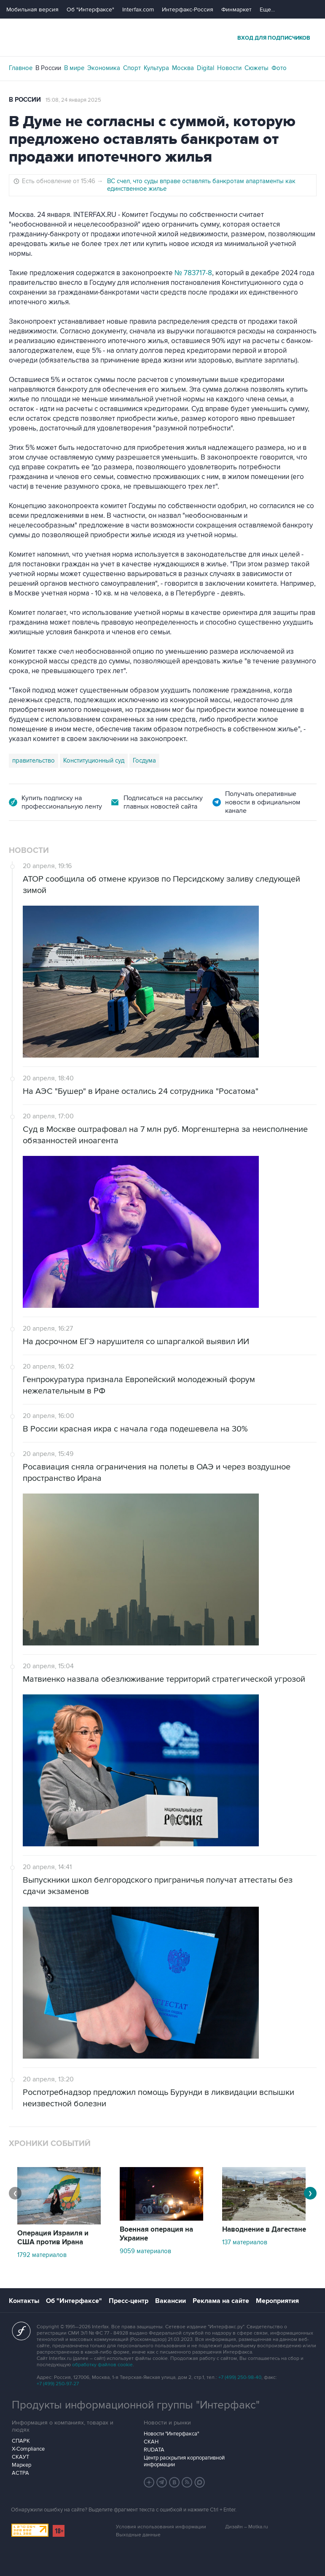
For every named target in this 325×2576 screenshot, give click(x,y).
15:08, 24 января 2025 (73, 100)
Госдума (144, 760)
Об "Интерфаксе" (90, 9)
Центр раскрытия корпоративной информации (184, 2461)
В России (48, 68)
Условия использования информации (161, 2527)
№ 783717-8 (193, 273)
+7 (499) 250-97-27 (58, 2384)
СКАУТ (20, 2457)
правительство (33, 760)
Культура (156, 68)
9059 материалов (145, 2251)
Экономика (103, 68)
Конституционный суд (93, 760)
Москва (183, 68)
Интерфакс (163, 37)
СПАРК (21, 2441)
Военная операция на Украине (156, 2234)
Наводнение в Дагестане (264, 2229)
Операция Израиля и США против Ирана (53, 2237)
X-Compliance (28, 2449)
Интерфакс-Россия (187, 9)
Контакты (24, 2301)
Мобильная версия (32, 9)
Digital (205, 68)
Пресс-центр (128, 2301)
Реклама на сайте (221, 2301)
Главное (20, 68)
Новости (229, 68)
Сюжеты (256, 68)
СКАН (151, 2441)
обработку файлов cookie (102, 2365)
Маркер (21, 2465)
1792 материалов (42, 2255)
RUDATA (154, 2449)
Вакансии (170, 2301)
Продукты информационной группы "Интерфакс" (136, 2405)
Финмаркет (236, 9)
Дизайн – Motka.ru (246, 2527)
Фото (279, 68)
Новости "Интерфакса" (171, 2433)
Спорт (132, 68)
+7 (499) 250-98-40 (239, 2377)
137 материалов (244, 2242)
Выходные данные (138, 2535)
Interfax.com (138, 9)
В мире (74, 68)
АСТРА (20, 2473)
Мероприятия (277, 2301)
